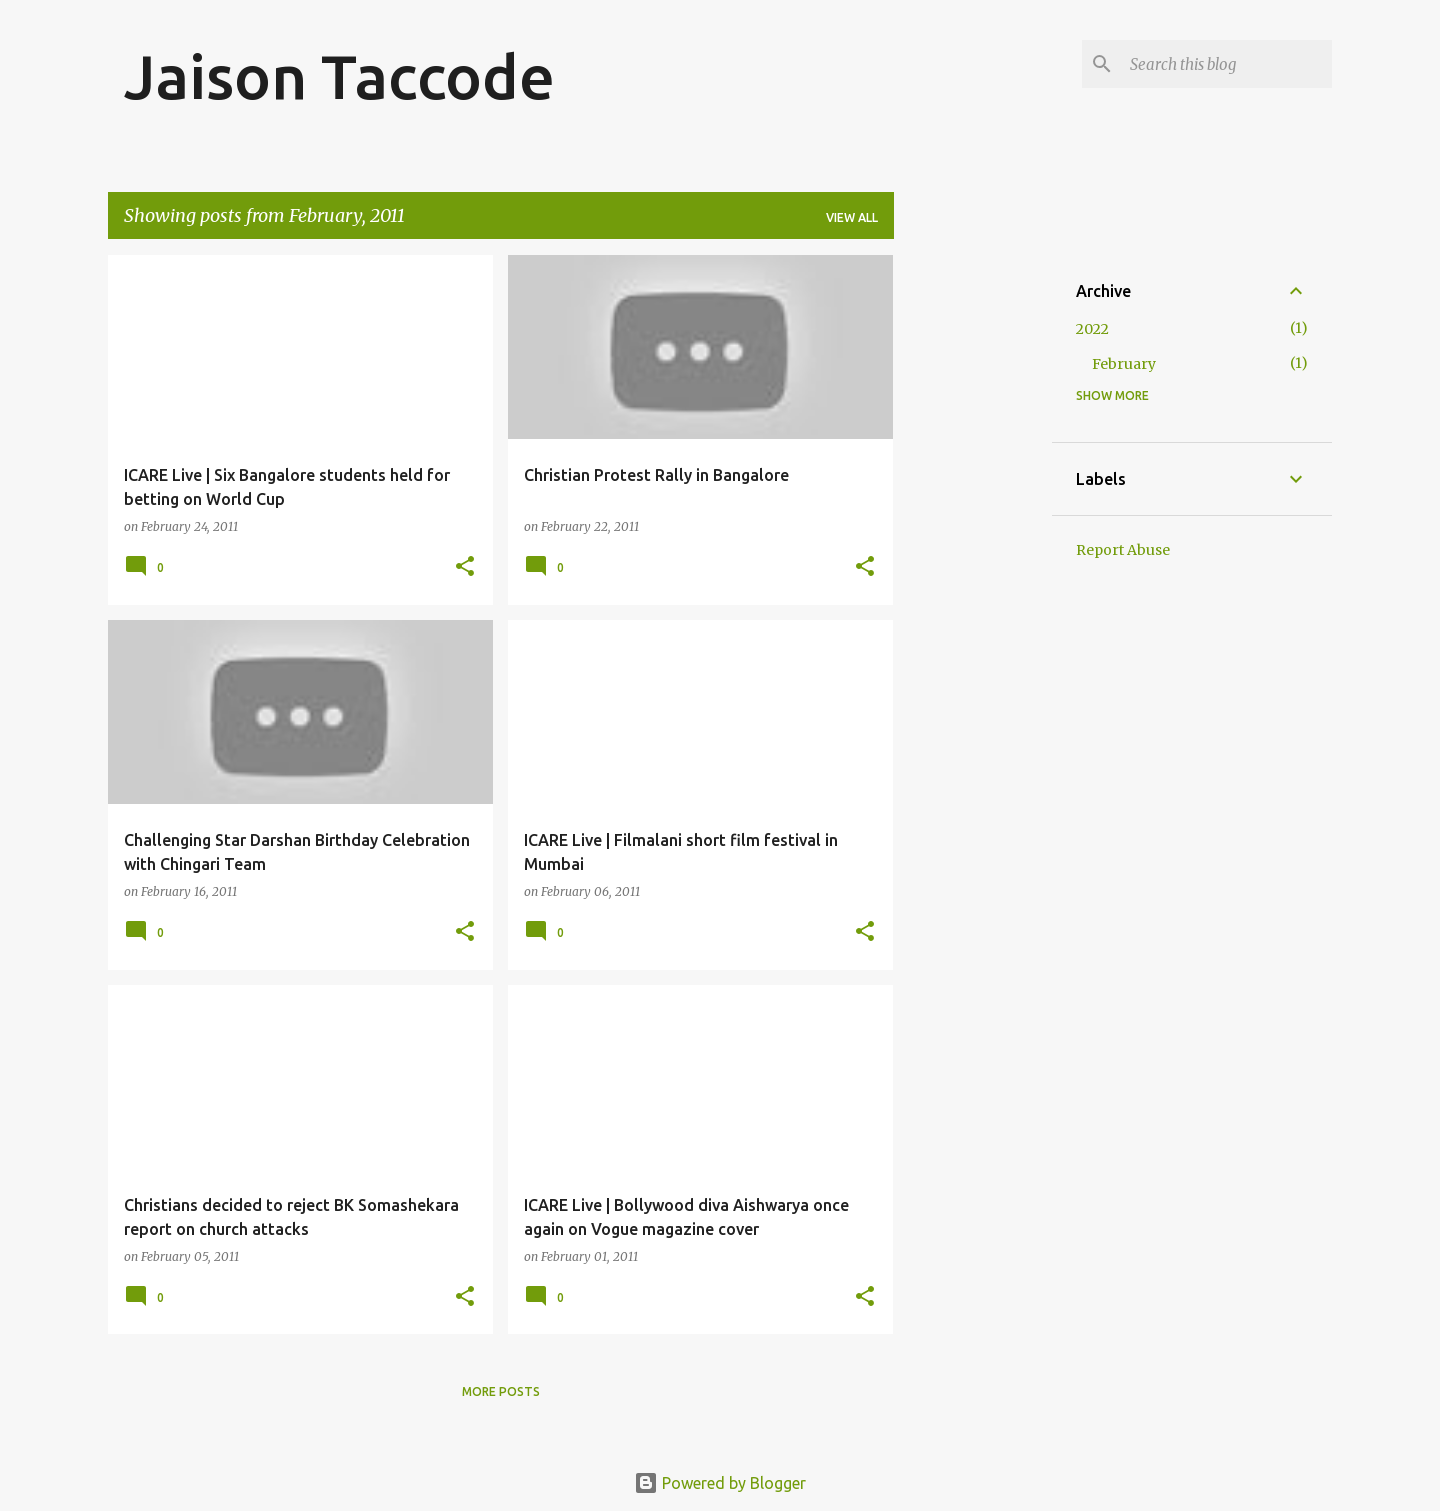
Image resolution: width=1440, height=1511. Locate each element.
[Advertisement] (973, 555)
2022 (1092, 329)
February (1124, 364)
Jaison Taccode (339, 76)
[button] (465, 567)
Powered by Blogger (720, 1483)
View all (852, 217)
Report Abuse (1123, 550)
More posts (501, 1391)
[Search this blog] (1227, 64)
